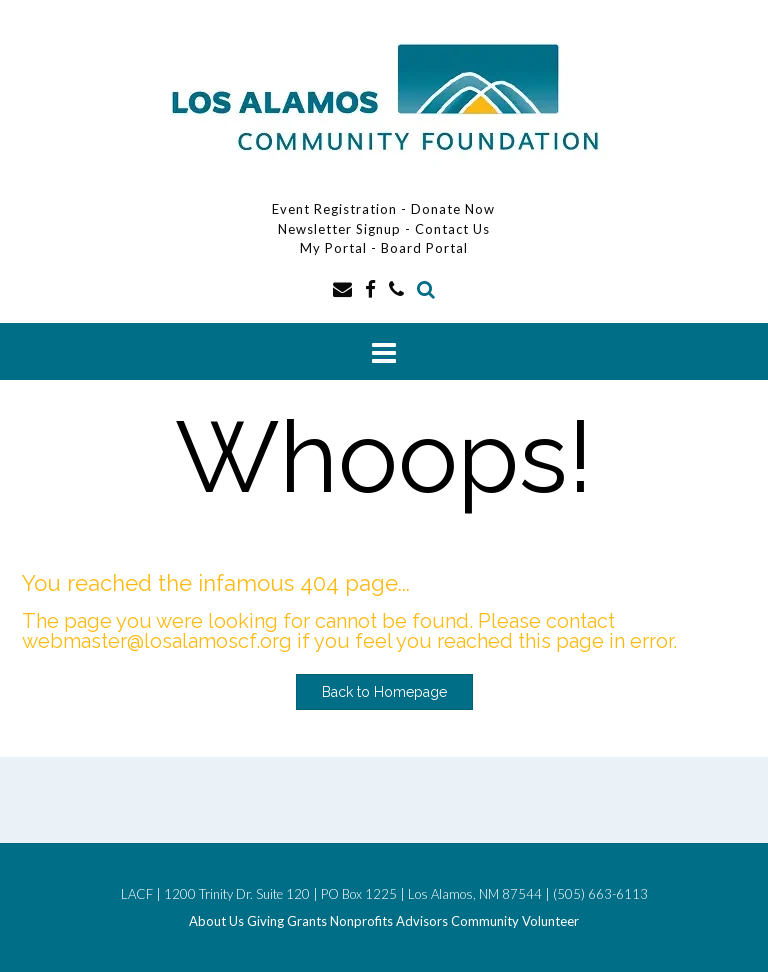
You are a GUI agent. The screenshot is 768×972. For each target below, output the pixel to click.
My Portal (335, 248)
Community (485, 921)
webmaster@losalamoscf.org (157, 641)
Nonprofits (361, 921)
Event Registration (334, 209)
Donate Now (453, 209)
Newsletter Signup (339, 229)
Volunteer (550, 921)
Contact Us (452, 229)
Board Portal (424, 248)
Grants (307, 921)
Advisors (422, 921)
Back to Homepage (384, 692)
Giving (265, 921)
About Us (216, 921)
